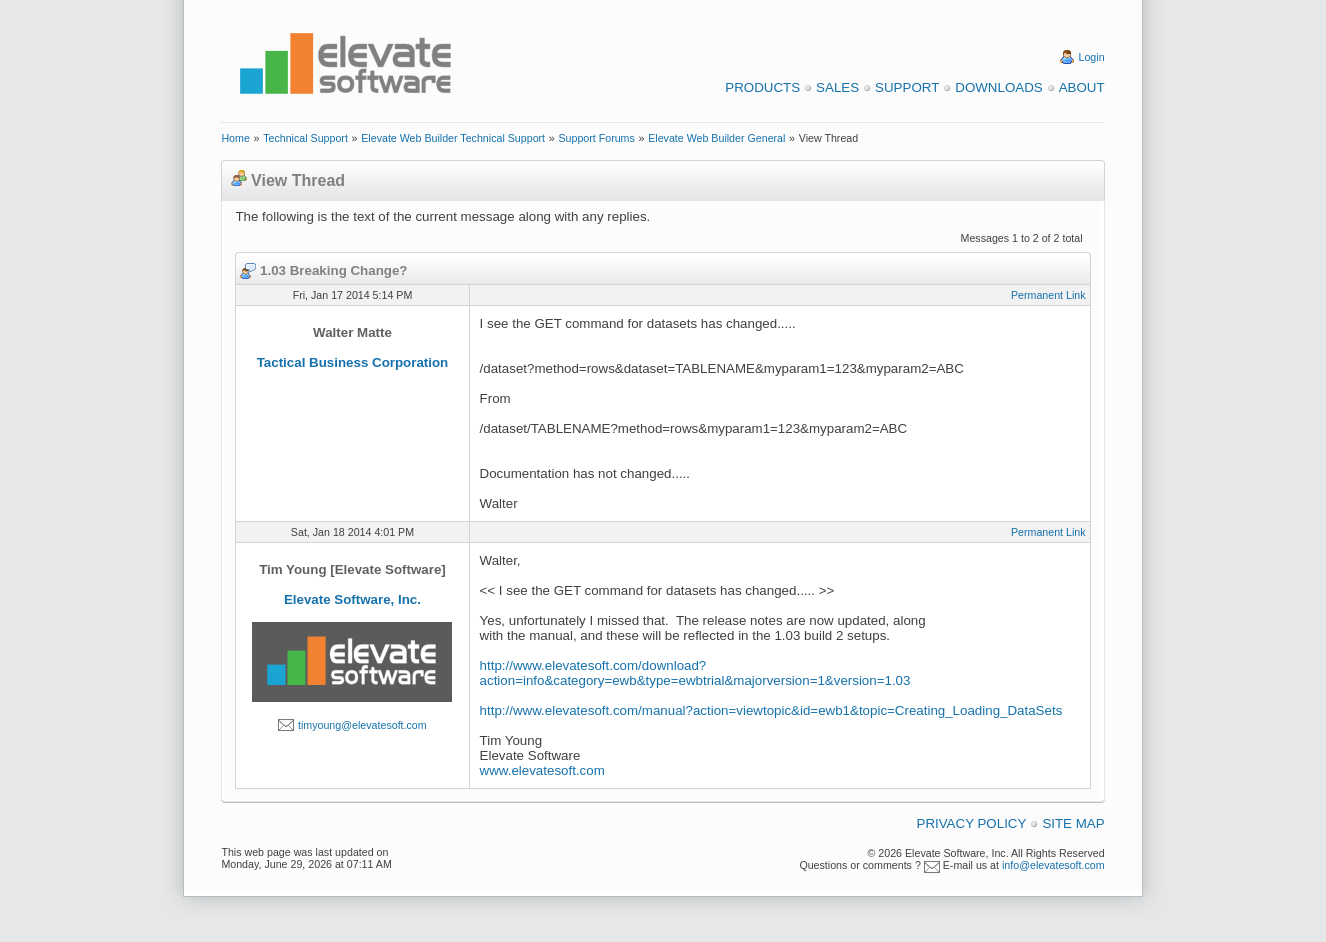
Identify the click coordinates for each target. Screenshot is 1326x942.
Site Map (1073, 823)
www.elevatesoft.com (542, 770)
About (1082, 87)
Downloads (998, 87)
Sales (837, 87)
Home (235, 138)
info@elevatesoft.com (1053, 865)
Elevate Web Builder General (716, 138)
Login (1092, 57)
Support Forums (596, 138)
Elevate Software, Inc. (352, 599)
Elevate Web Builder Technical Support (453, 138)
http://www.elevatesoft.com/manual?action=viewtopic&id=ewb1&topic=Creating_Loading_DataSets (771, 710)
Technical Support (305, 138)
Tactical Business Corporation (353, 362)
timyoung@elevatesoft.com (362, 725)
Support (907, 87)
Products (762, 87)
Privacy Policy (972, 823)
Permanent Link (1048, 295)
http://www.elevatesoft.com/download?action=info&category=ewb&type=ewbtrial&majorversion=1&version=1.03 (695, 673)
